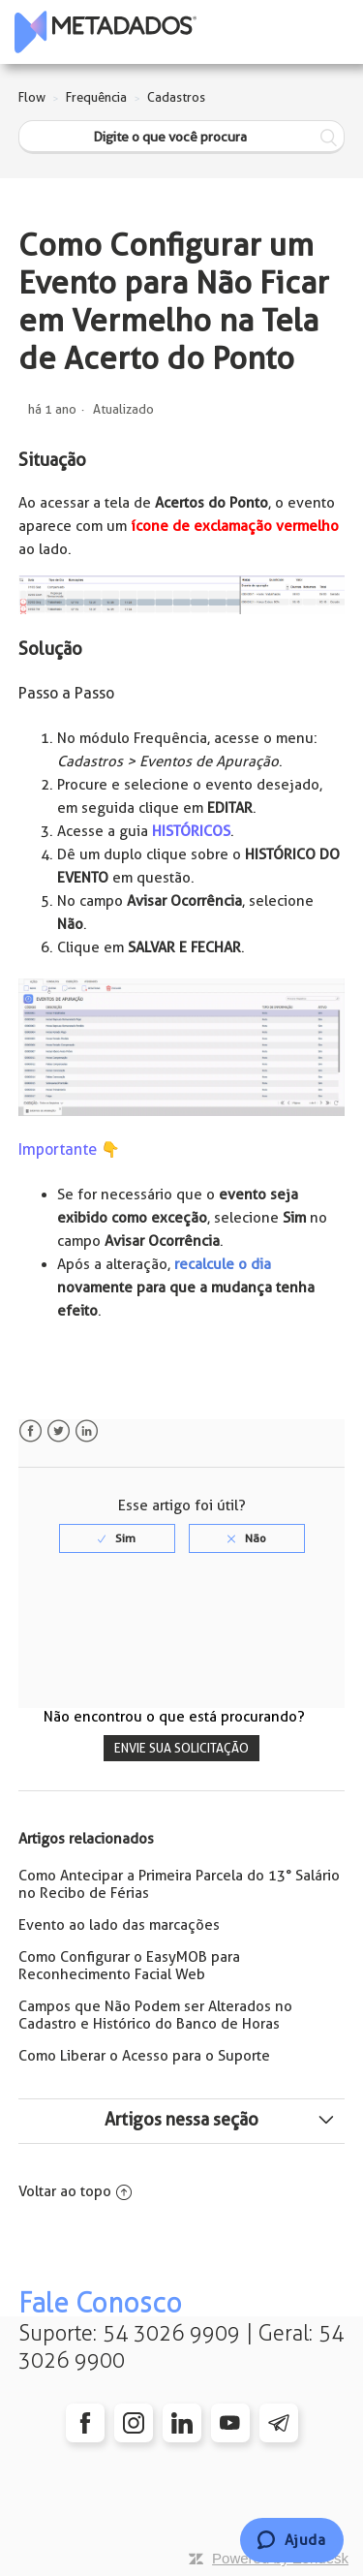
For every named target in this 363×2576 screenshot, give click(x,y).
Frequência (96, 97)
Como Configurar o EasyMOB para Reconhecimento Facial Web (129, 1965)
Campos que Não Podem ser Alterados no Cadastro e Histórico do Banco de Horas (155, 2015)
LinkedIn (87, 1431)
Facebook (30, 1431)
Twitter (58, 1431)
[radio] (117, 1538)
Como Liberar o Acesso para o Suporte (144, 2055)
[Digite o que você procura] (182, 137)
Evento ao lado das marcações (119, 1925)
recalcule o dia (222, 1264)
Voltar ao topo (75, 2191)
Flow (31, 97)
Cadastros (176, 97)
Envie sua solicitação (181, 1748)
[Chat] (292, 2540)
